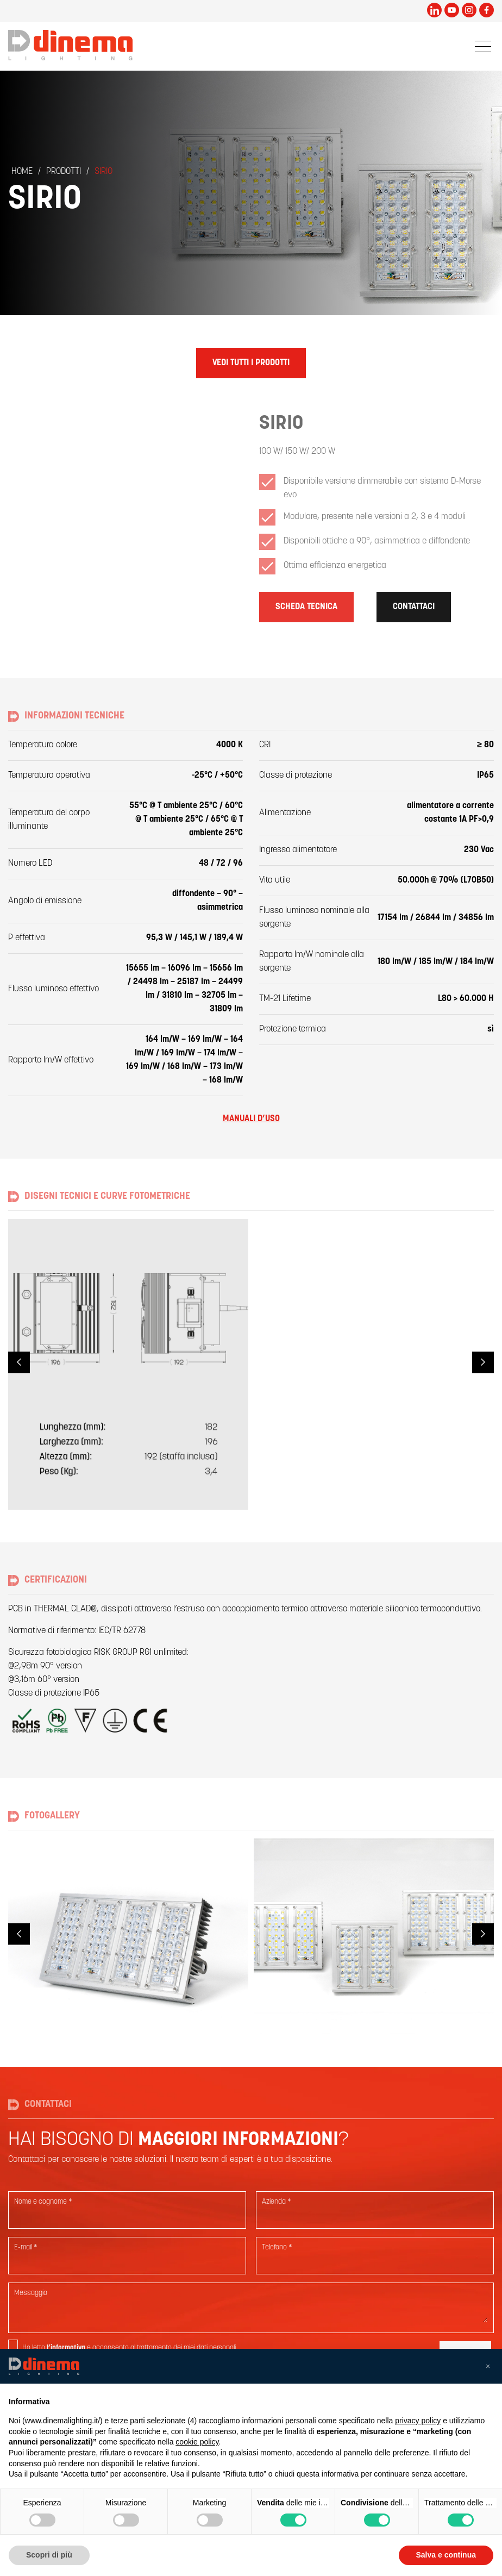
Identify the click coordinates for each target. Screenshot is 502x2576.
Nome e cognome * (43, 2201)
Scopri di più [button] (49, 2554)
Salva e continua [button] (446, 2554)
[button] (488, 2366)
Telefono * (277, 2247)
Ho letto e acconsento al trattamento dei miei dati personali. (129, 2348)
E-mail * (25, 2247)
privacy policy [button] (418, 2420)
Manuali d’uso (251, 1119)
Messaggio (30, 2293)
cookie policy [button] (196, 2441)
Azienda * (276, 2201)
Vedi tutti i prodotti (251, 363)
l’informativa (66, 2348)
